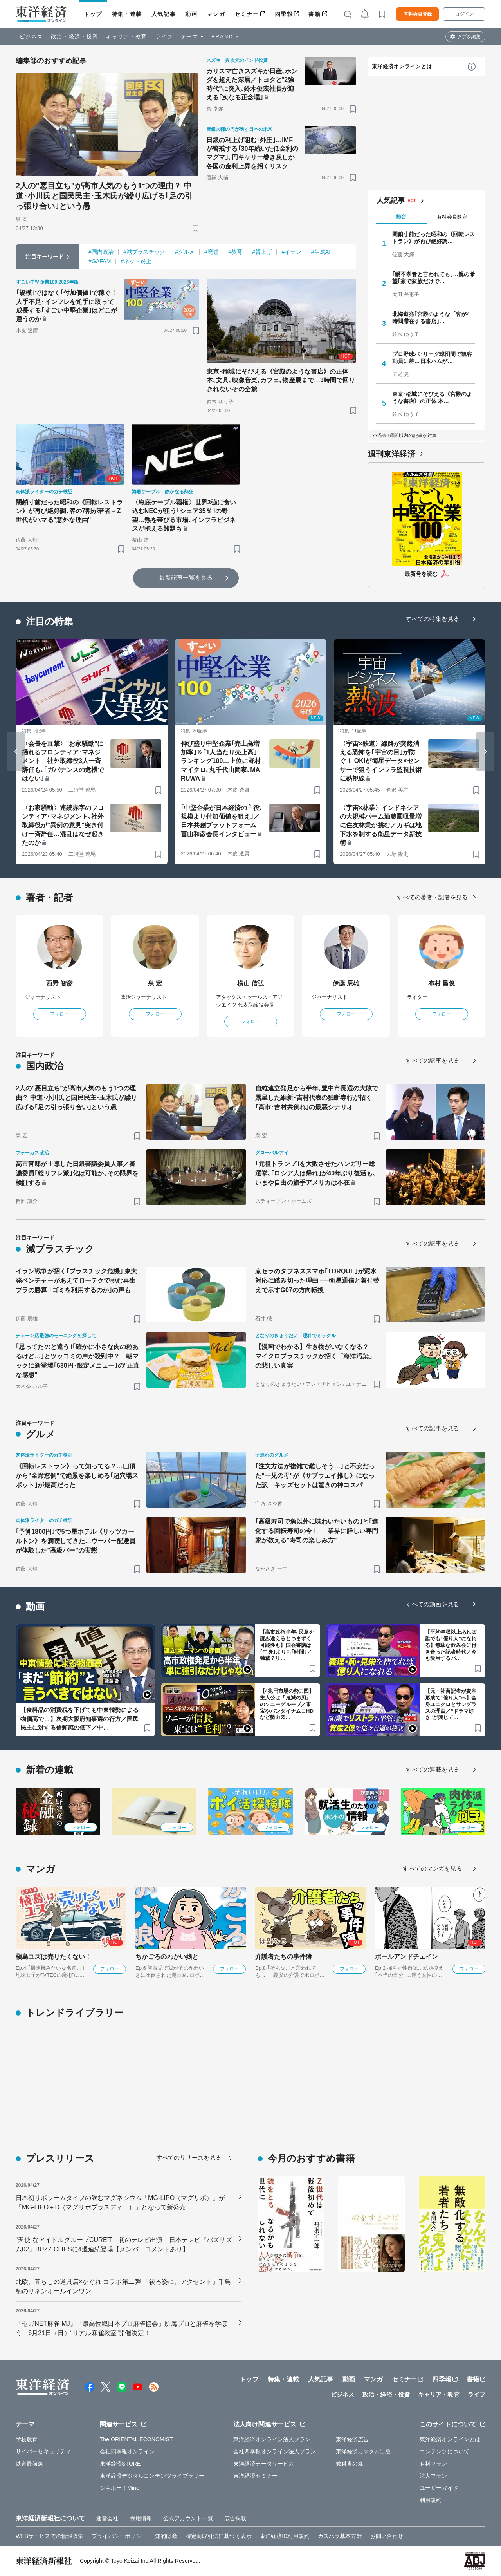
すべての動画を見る (432, 1604)
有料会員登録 (418, 14)
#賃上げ (262, 252)
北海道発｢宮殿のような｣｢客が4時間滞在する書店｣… (431, 317)
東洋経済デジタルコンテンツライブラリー (152, 2476)
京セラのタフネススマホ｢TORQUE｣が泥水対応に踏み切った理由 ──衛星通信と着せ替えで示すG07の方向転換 (317, 1280)
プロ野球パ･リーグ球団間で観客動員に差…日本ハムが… (432, 357)
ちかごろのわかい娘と (166, 1956)
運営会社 (107, 2518)
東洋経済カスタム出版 (363, 2451)
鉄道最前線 (29, 2463)
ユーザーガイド (439, 2488)
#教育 (235, 252)
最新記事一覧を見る (186, 577)
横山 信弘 (250, 983)
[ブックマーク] (195, 228)
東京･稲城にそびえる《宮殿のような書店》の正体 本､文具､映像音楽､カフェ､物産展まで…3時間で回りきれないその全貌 (281, 380)
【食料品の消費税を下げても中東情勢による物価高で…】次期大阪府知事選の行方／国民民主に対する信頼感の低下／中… (79, 1718)
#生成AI (321, 252)
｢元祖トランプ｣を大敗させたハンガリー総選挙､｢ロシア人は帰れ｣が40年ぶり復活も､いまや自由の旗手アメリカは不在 (315, 1173)
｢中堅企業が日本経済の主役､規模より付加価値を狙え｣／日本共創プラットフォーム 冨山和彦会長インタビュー (222, 820)
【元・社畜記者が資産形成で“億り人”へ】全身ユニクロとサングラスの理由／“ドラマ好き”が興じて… (450, 1704)
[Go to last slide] (16, 751)
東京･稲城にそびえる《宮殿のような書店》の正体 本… (432, 397)
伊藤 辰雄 (346, 983)
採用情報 (141, 2518)
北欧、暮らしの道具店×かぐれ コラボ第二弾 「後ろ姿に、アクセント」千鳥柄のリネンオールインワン (123, 2286)
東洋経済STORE (120, 2463)
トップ (93, 14)
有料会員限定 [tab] (452, 217)
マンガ (216, 14)
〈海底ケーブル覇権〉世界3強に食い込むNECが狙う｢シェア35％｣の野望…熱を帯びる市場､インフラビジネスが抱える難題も (184, 515)
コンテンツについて (444, 2451)
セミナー (246, 14)
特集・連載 (127, 14)
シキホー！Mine (119, 2488)
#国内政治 (101, 252)
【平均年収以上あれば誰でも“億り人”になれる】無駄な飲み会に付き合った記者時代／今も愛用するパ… (450, 1645)
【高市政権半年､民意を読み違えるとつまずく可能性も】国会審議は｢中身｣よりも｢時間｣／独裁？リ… (287, 1645)
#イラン (291, 252)
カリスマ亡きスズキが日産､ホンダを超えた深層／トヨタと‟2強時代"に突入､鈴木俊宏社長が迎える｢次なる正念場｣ (252, 84)
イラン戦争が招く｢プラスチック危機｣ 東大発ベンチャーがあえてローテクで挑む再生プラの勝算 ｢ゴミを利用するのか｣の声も (76, 1280)
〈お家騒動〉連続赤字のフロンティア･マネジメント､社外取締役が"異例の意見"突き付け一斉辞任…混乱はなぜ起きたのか (63, 825)
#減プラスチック (144, 252)
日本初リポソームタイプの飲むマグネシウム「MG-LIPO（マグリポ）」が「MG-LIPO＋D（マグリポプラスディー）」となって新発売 (120, 2203)
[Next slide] (485, 751)
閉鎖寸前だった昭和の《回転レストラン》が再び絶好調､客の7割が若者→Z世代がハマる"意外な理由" (69, 511)
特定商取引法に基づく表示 (219, 2536)
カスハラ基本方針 (340, 2536)
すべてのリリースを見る (188, 2157)
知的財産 (166, 2536)
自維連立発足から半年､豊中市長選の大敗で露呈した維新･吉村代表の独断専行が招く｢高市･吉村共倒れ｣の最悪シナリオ (316, 1097)
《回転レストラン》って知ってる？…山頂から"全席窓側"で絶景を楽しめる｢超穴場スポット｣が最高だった (77, 1475)
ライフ (164, 37)
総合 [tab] (401, 216)
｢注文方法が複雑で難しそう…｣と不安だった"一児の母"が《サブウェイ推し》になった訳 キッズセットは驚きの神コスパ (315, 1475)
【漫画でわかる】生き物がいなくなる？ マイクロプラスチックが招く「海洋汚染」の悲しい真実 (315, 1356)
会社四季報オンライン (127, 2451)
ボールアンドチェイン (406, 1956)
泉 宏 (155, 983)
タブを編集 (469, 37)
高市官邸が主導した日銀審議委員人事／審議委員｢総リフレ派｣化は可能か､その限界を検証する (77, 1173)
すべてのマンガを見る (432, 1868)
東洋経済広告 (352, 2439)
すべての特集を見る (432, 618)
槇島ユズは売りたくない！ (53, 1956)
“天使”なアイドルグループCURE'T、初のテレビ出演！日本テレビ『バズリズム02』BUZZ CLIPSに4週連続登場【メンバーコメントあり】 (124, 2244)
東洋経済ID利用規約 (285, 2536)
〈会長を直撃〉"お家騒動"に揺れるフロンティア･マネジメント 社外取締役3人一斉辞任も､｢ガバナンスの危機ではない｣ (63, 761)
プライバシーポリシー (119, 2536)
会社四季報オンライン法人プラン (274, 2451)
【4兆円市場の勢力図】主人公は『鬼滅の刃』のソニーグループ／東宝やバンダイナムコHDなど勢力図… (287, 1704)
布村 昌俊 (441, 983)
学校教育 (27, 2439)
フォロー (59, 1014)
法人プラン (433, 2476)
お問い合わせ (387, 2536)
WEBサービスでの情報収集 (49, 2536)
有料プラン (433, 2463)
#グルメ (185, 252)
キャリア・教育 (127, 37)
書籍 (314, 14)
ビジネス (31, 37)
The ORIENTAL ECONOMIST (136, 2439)
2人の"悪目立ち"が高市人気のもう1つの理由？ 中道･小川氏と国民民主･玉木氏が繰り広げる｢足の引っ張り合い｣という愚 (104, 195)
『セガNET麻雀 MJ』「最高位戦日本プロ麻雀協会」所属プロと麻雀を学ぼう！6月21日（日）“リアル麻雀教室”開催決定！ (121, 2328)
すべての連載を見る (432, 1769)
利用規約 (431, 2500)
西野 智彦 (59, 983)
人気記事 (163, 14)
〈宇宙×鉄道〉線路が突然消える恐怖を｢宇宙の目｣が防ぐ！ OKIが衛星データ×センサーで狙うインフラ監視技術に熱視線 (381, 761)
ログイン (464, 14)
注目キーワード (44, 256)
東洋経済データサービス (263, 2463)
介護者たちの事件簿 (283, 1956)
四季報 (284, 14)
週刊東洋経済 (391, 454)
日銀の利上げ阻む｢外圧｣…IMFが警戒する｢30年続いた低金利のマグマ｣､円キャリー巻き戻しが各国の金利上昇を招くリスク (252, 153)
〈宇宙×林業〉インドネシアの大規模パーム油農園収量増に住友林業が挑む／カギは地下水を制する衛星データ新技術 (381, 825)
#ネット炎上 (136, 261)
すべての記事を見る (432, 1060)
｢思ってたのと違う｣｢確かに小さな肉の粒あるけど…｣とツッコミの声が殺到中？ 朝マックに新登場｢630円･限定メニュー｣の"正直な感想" (78, 1360)
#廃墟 (211, 252)
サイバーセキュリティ (43, 2451)
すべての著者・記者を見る (432, 897)
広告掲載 (235, 2518)
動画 (191, 14)
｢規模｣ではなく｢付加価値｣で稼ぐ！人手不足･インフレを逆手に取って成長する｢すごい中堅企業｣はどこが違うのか (66, 305)
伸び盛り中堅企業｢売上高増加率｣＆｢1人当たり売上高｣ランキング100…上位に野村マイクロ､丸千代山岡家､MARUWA (221, 761)
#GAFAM (99, 261)
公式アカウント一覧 (188, 2518)
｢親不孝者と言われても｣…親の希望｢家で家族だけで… (433, 277)
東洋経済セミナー (255, 2476)
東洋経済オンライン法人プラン (271, 2439)
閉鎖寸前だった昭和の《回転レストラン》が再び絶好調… (433, 237)
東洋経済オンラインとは (402, 66)
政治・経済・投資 (74, 37)
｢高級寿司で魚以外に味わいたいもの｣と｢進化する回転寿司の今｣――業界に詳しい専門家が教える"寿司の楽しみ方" (316, 1531)
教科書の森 (350, 2463)
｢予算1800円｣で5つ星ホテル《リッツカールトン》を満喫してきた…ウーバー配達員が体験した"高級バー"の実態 (75, 1541)
